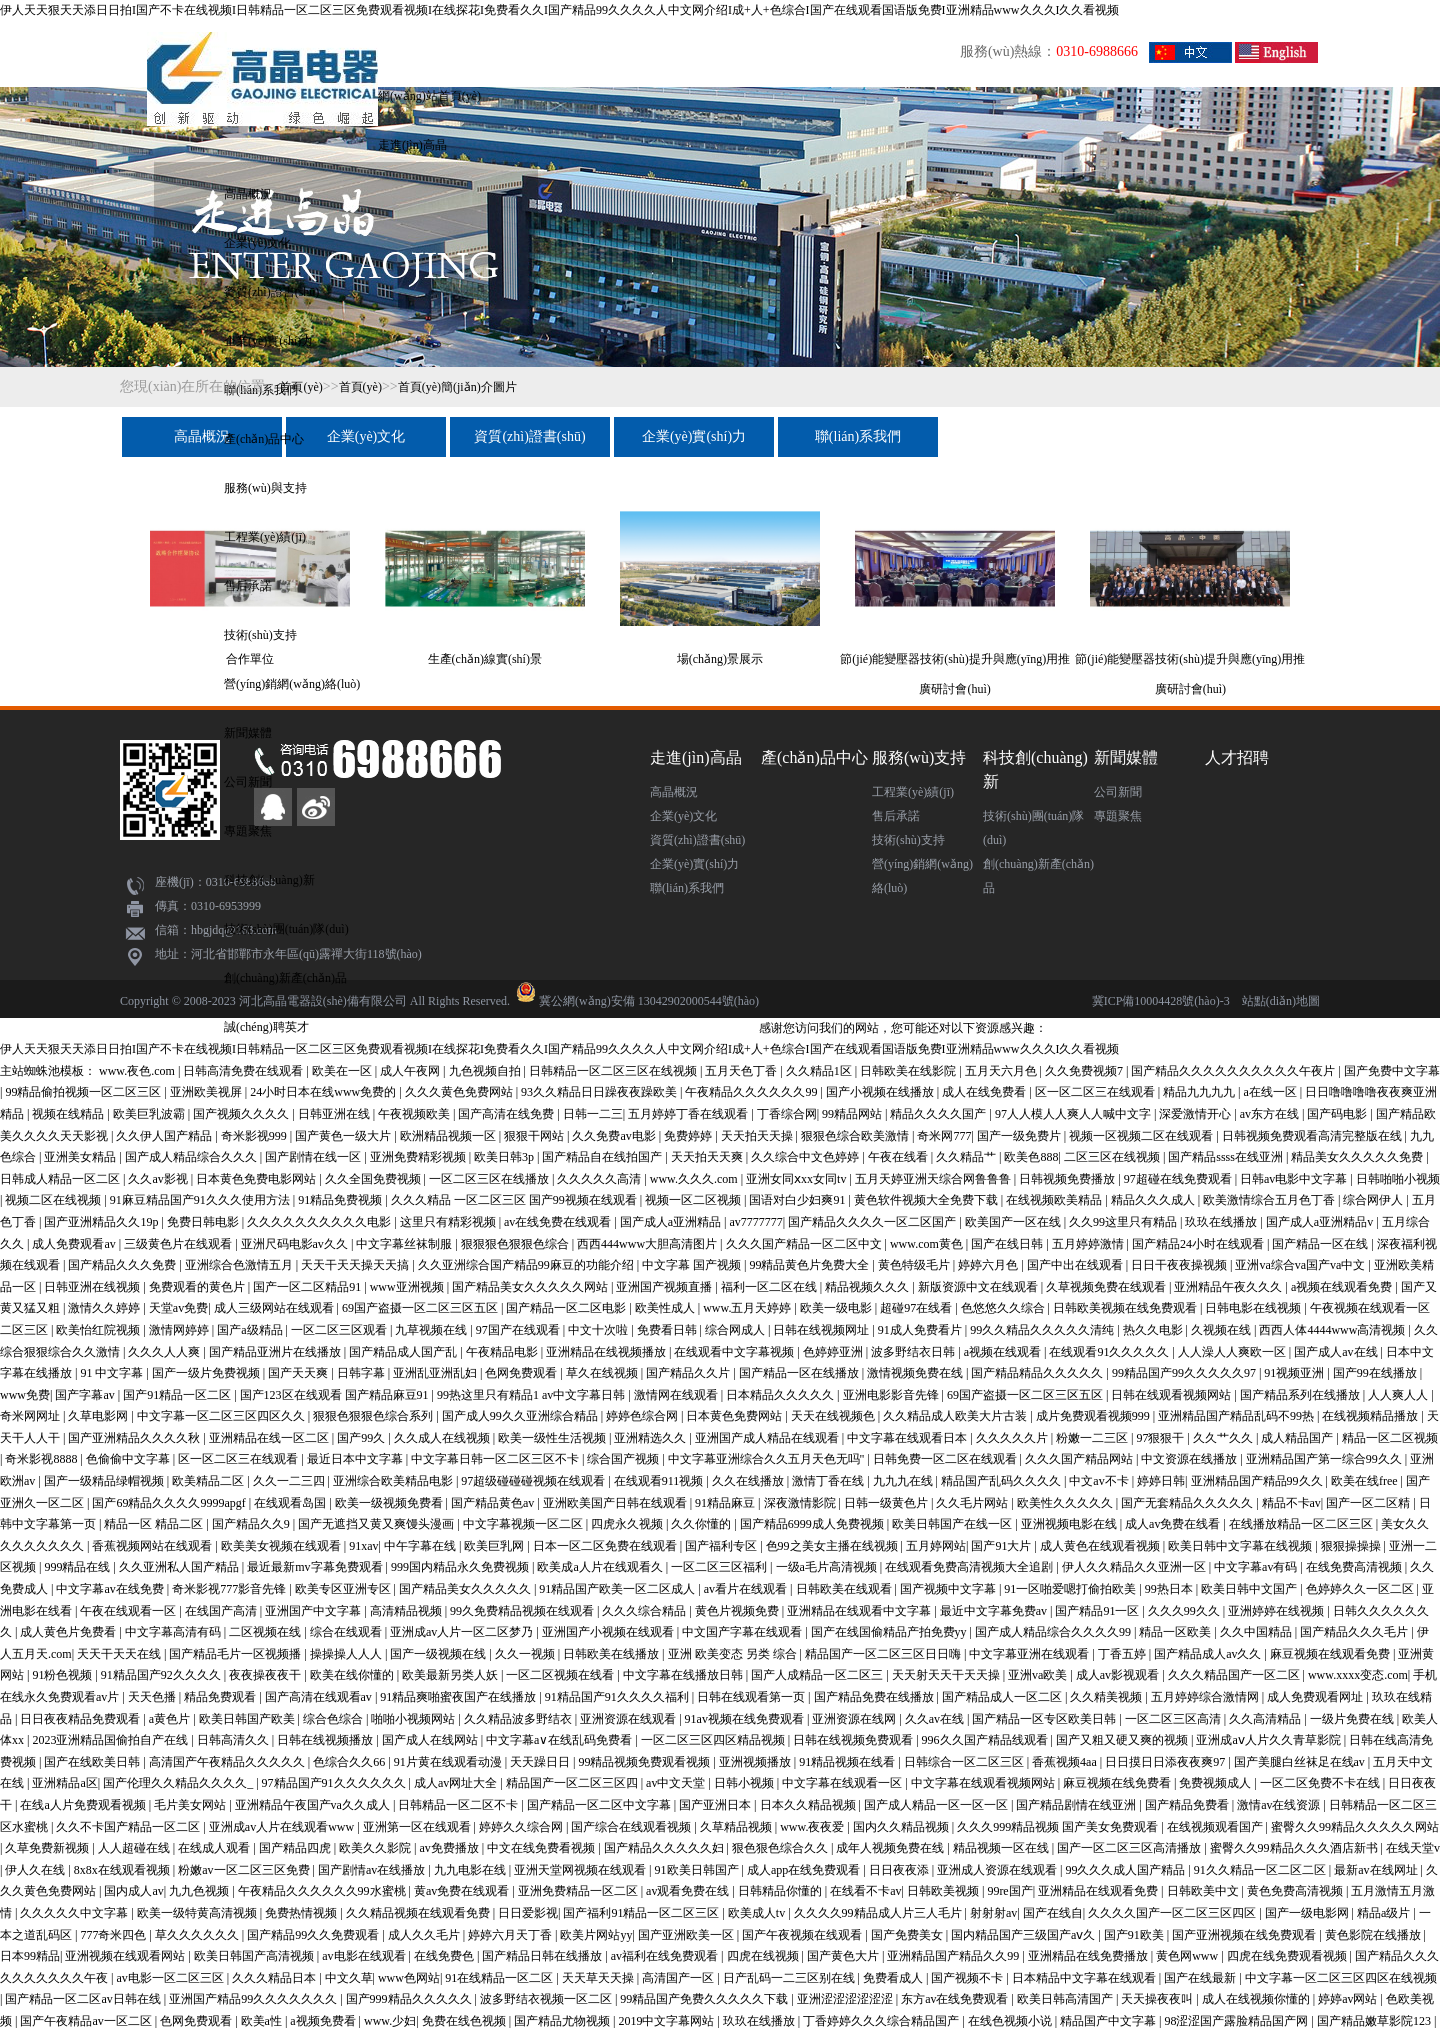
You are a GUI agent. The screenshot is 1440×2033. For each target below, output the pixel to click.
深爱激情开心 (1196, 1114)
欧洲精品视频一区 (449, 1136)
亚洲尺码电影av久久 (296, 1244)
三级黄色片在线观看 (179, 1244)
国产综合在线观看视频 (632, 1827)
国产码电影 (1338, 1114)
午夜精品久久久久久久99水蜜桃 (323, 1891)
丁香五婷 (1123, 1654)
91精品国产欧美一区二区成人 (618, 1589)
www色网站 (409, 1978)
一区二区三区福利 (720, 1567)
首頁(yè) (300, 387)
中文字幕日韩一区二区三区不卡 (496, 1459)
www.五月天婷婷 (748, 1308)
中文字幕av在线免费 (111, 1589)
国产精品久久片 (689, 1373)
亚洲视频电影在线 (1070, 1524)
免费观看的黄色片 (198, 1287)
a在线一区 (1271, 1092)
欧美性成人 (666, 1308)
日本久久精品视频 (809, 1805)
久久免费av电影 (615, 1136)
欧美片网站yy (596, 1935)
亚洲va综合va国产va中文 (1301, 1265)
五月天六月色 (1002, 1071)
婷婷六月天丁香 (511, 1935)
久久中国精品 (1257, 1632)
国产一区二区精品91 (308, 1287)
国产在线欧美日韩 (93, 1762)
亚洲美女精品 (81, 1157)
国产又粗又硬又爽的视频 (1123, 1740)
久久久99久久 (1185, 1611)
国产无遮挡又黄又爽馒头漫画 (377, 1524)
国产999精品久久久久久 (410, 1999)
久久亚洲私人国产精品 (180, 1567)
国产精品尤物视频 (563, 2021)
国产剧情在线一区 (314, 1157)
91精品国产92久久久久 (162, 1675)
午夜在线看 (899, 1157)
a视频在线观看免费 (1343, 1287)
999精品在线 (78, 1567)
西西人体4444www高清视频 (1333, 1330)
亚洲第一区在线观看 (418, 1827)
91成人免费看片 (921, 1330)
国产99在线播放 (1376, 1373)
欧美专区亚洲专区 (344, 1589)
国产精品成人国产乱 (404, 1352)
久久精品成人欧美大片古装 (956, 1416)
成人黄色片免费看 (69, 1632)
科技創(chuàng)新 (269, 880)
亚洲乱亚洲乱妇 (436, 1373)
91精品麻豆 (726, 1503)
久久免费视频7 (1085, 1071)
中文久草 (349, 1978)
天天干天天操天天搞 (356, 1265)
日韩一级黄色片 (887, 1503)
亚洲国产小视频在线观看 (609, 1632)
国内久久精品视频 (902, 1827)
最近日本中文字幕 (356, 1459)
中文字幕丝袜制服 (405, 1244)
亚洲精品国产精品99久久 (1258, 1481)
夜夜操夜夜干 (266, 1675)
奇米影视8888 (42, 1459)
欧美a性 (263, 2021)
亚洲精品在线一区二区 (270, 1438)
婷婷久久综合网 (522, 1827)
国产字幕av (86, 1395)
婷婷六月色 (989, 1265)
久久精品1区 (820, 1071)
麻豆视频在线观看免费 (1331, 1654)
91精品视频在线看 (848, 1762)
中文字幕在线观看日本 (908, 1438)
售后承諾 (248, 586)
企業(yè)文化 (257, 243)
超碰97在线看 (917, 1308)
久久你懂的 (702, 1524)
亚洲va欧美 (1039, 1675)
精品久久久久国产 (939, 1114)
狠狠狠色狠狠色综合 (516, 1244)
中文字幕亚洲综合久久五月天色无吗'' (767, 1459)
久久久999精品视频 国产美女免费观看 (1059, 1827)
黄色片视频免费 (738, 1611)
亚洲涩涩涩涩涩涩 (846, 1999)
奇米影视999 (255, 1136)
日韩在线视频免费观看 (854, 1740)
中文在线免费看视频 (542, 1848)
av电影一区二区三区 (171, 1978)
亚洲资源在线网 (855, 1719)
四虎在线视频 (764, 1956)
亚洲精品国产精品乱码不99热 (1237, 1416)
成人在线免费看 (985, 1092)
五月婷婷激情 (1089, 1244)
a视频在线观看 (1004, 1352)
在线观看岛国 (291, 1503)
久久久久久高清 (600, 1179)
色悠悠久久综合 (1004, 1308)
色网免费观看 (522, 1373)
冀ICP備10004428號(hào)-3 (1161, 1001)
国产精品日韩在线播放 (543, 1956)
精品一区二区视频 (1390, 1438)
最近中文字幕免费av (995, 1611)
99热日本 (1170, 1589)
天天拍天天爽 (708, 1157)
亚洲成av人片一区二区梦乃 (463, 1632)
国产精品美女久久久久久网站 (531, 1287)
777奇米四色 (114, 1935)
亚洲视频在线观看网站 (126, 1956)
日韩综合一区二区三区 (965, 1762)
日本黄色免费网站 (735, 1416)
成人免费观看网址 (1316, 1697)
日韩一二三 (593, 1114)
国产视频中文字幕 (949, 1589)
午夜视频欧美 (415, 1114)
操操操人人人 (347, 1654)
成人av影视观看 (1119, 1675)
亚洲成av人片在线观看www (283, 1827)
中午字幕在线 (421, 1546)
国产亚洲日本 (716, 1805)
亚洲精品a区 (64, 1783)
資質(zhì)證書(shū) (271, 292)
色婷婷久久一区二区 (1361, 1589)
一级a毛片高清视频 (828, 1567)
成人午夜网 (411, 1071)
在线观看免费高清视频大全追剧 (970, 1567)
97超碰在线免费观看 (1179, 1179)
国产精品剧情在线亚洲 (1077, 1805)
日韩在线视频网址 (822, 1330)
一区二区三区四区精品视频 (714, 1740)
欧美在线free (1366, 1481)
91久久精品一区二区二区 (1261, 1870)
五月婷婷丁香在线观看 (689, 1114)
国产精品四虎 (296, 1848)
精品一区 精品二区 (155, 1524)
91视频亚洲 (1295, 1373)
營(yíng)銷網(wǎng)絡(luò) (292, 684)
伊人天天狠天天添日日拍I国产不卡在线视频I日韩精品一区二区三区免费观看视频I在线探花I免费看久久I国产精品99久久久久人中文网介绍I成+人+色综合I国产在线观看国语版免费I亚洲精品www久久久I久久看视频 (560, 10)
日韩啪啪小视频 (1398, 1179)
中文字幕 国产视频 (693, 1265)
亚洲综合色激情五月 (240, 1265)
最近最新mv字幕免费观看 (316, 1567)
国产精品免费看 (1188, 1805)
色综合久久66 (350, 1762)
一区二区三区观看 (340, 1330)
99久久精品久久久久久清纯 (1043, 1330)
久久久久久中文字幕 (75, 1913)
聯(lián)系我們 (858, 436)
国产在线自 (1053, 1913)
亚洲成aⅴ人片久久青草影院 (1269, 1740)
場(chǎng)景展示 (720, 659)
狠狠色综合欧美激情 (856, 1136)
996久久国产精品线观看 (986, 1740)
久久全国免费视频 (374, 1179)
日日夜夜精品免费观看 (81, 1719)
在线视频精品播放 (1371, 1416)
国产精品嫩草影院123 (1375, 2021)
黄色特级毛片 (915, 1265)
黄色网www (1188, 1956)
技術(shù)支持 (260, 635)
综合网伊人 (1374, 1200)
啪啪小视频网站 (414, 1719)
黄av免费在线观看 (463, 1891)
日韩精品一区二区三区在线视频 (614, 1071)
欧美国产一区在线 (1014, 1222)
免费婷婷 (689, 1136)
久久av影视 (159, 1179)
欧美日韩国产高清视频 (255, 1956)
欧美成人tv (758, 1913)
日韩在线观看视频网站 (1172, 1395)
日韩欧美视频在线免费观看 (1126, 1308)
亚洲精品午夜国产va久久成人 (314, 1805)
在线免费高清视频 (1355, 1567)
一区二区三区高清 (1174, 1719)
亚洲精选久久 (651, 1438)
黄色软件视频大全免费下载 (927, 1200)
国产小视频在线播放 (881, 1092)
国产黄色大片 (844, 1956)
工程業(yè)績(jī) (265, 537)
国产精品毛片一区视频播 (236, 1654)
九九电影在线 (471, 1870)
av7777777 (756, 1222)
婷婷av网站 (1349, 1999)
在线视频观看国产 (1216, 1827)
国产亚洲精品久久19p (102, 1222)
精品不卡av (1291, 1503)
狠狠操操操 (1352, 1546)
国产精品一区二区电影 (567, 1308)
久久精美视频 (1107, 1697)
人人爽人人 (1399, 1395)
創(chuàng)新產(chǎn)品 (285, 978)
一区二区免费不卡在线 (1321, 1783)
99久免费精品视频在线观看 (523, 1611)
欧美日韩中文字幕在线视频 (1241, 1546)
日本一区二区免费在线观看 (606, 1546)
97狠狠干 (1161, 1438)
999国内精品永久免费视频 (461, 1567)
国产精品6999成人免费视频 (813, 1524)
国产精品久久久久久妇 (665, 1848)
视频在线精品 (69, 1114)
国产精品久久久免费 (123, 1265)
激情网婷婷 (180, 1330)
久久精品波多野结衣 (519, 1719)
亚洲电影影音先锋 (892, 1395)
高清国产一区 (679, 1978)
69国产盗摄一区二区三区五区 (421, 1308)
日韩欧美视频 (944, 1891)
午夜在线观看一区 (129, 1611)
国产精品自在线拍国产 (603, 1157)
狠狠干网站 (535, 1136)
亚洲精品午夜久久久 (1229, 1287)
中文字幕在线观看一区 (843, 1783)
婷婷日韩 (1161, 1481)
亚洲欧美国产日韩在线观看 (616, 1503)
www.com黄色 (928, 1244)
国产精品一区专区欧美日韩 (1045, 1719)
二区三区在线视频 (1113, 1157)
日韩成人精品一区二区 (61, 1179)
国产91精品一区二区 (178, 1395)
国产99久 (362, 1438)
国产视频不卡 (968, 1978)
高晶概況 (248, 194)
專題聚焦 (248, 831)
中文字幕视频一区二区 (524, 1524)
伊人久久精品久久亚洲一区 (1135, 1567)
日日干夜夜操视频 (1180, 1265)
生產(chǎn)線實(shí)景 (485, 659)
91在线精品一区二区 (500, 1978)
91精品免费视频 (341, 1200)
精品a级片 (1385, 1913)
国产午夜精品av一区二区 (87, 2021)
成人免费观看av (75, 1244)
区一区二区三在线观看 (1096, 1092)
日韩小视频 (745, 1783)
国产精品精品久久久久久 (1038, 1373)
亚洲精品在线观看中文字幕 (860, 1611)
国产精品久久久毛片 (1355, 1632)
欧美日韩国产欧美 (248, 1719)
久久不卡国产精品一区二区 (129, 1827)
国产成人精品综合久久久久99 (1054, 1632)
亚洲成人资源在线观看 (998, 1870)
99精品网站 (853, 1114)
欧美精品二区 (209, 1481)
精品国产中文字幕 (1109, 2021)
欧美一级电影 (837, 1308)
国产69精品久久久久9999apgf (170, 1503)
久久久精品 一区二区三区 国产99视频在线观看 (515, 1200)
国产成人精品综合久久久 (192, 1157)
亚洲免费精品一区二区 (579, 1891)
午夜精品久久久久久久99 (752, 1092)
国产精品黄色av (494, 1503)
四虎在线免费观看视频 (1288, 1956)
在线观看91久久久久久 (1110, 1352)
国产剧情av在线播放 (373, 1870)
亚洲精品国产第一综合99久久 (1325, 1459)
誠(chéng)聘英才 (266, 1027)
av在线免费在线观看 (559, 1222)
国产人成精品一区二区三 (818, 1675)
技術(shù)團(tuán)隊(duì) (286, 929)
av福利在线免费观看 (666, 1956)
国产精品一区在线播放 (800, 1373)
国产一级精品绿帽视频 (105, 1481)
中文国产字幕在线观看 (743, 1632)
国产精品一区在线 (1321, 1244)
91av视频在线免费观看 (746, 1719)
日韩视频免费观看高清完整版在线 (1313, 1136)
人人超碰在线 (135, 1848)
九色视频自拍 (486, 1071)
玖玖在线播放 (1222, 1222)
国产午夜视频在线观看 (803, 1935)
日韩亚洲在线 (335, 1114)
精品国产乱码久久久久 (1002, 1481)
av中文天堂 (677, 1783)
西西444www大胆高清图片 (648, 1244)
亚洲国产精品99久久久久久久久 (254, 1999)
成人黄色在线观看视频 (1101, 1546)
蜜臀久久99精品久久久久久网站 (1355, 1827)
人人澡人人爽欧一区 (1233, 1352)
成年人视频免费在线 (891, 1848)
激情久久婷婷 (105, 1308)
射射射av (993, 1913)
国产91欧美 (1135, 1935)
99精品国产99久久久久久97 (1185, 1373)
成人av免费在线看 (1174, 1524)
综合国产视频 (624, 1459)
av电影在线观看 (365, 1956)
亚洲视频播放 (756, 1762)
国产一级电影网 (1308, 1913)
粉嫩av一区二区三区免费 (245, 1870)
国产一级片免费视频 (207, 1373)
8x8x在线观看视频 (123, 1870)
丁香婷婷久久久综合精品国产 (882, 2021)
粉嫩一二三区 (1093, 1438)
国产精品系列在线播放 (1301, 1395)
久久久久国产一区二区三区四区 (1173, 1913)
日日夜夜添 (900, 1870)
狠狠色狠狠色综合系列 (374, 1416)
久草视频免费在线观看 (1107, 1287)
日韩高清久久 (234, 1740)
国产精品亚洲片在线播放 (276, 1352)
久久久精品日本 (275, 1978)
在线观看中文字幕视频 (735, 1352)
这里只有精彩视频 (449, 1222)
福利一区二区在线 (770, 1287)
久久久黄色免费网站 (460, 1092)
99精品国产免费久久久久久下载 (705, 1999)
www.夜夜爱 (813, 1827)
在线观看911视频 (660, 1481)
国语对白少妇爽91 (798, 1200)
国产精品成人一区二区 (1003, 1697)
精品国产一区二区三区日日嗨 (884, 1654)
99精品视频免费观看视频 (645, 1762)
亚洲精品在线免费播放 (1089, 1956)
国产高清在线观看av (320, 1697)
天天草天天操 (599, 1978)
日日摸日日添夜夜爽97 (1166, 1762)
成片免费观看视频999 (1094, 1416)
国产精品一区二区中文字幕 (600, 1805)
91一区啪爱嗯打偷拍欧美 (1071, 1589)
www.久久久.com (695, 1179)
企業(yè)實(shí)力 (268, 341)
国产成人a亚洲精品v (1321, 1222)
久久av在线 (936, 1719)
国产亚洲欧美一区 (687, 1935)
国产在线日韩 (1008, 1244)
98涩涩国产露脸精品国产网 (1237, 2021)
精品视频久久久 (868, 1287)
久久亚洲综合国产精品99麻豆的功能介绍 (527, 1265)
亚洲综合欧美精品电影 (394, 1481)
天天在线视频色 (834, 1416)
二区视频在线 (266, 1632)
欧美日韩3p (505, 1157)
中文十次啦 (599, 1330)
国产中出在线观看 (1076, 1265)
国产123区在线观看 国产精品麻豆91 (336, 1395)
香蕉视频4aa (1066, 1762)
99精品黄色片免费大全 (810, 1265)
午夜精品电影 (503, 1352)
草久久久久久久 (198, 1935)
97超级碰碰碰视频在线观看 (534, 1481)
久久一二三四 (290, 1481)
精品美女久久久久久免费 (1358, 1157)
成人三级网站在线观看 (275, 1308)
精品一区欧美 (1176, 1632)
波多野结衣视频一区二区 (547, 1999)
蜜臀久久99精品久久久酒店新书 (1295, 1848)
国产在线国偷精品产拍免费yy (890, 1632)
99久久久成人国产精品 (1126, 1870)
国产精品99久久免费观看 (314, 1935)
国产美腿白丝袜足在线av (1301, 1762)
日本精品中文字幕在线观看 (1085, 1978)
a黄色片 (171, 1719)
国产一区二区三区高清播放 (1130, 1848)
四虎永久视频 (628, 1524)
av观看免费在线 (689, 1891)
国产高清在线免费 (507, 1114)
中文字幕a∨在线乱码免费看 (560, 1740)
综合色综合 (334, 1719)
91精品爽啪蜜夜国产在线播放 (459, 1697)
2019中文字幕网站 (667, 2021)
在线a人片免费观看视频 (84, 1805)
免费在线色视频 (465, 2021)
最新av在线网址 (1377, 1870)
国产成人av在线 (1337, 1352)
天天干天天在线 (120, 1654)
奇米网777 (944, 1136)
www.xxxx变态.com (1358, 1675)
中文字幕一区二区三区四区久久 (222, 1416)
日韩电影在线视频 (1254, 1308)
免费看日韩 (668, 1330)
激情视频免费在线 (916, 1373)
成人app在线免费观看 (805, 1870)
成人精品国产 (1298, 1438)
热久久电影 (1154, 1330)
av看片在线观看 (747, 1589)
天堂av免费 (178, 1308)
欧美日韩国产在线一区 (953, 1524)
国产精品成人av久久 (1209, 1654)
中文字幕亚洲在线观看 (1030, 1654)
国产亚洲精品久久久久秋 (135, 1438)
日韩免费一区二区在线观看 (946, 1459)
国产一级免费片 (1020, 1136)
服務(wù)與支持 (265, 488)
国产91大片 (1002, 1546)
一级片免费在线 (1353, 1719)
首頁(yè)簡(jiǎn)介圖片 (457, 387)
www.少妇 (390, 2021)
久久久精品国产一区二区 (1235, 1675)
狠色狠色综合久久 (781, 1848)
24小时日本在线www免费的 (324, 1092)
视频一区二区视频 (694, 1200)
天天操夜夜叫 (1158, 1999)
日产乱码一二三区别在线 (790, 1978)
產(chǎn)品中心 (264, 439)
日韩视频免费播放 (1068, 1179)
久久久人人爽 (165, 1352)
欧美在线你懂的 (353, 1675)
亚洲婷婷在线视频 (1277, 1611)
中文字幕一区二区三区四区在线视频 (1341, 1978)
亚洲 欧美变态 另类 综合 (734, 1654)
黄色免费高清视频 (1296, 1891)
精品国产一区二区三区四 (573, 1783)
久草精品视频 (737, 1827)
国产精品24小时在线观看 (1199, 1244)
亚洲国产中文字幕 (314, 1611)
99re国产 (1009, 1891)
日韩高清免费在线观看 (244, 1071)
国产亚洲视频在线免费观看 (1245, 1935)
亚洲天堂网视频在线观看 (581, 1870)
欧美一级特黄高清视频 (198, 1913)
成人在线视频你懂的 (1257, 1999)
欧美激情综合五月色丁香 (1270, 1200)
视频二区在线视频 (54, 1200)
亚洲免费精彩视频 (419, 1157)
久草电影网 (99, 1416)
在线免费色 (445, 1956)
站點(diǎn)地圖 (1281, 1001)
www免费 (25, 1395)
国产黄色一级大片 (344, 1136)
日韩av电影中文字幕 (1295, 1179)
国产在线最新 (1201, 1978)
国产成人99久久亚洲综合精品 (521, 1416)
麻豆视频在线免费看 (1118, 1783)
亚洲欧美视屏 (207, 1092)
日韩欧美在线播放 (612, 1654)
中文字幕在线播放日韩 (684, 1675)
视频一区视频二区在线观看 (1142, 1136)
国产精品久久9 (252, 1524)
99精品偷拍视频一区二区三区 (84, 1092)
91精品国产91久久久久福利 (618, 1697)
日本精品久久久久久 (781, 1395)
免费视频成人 (1216, 1783)
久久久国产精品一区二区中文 (805, 1244)
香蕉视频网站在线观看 (153, 1546)
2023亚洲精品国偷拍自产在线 (111, 1740)
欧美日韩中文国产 (1250, 1589)
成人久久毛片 (425, 1935)
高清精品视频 (407, 1611)
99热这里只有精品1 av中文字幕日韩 (532, 1395)
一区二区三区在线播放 (490, 1179)
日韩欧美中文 (1204, 1891)
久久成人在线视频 (443, 1438)
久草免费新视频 (48, 1848)
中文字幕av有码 (1257, 1567)
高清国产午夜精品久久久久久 (228, 1762)
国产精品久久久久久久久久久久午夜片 (1234, 1071)
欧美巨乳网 (495, 1546)
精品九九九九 (1200, 1092)
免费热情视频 (302, 1913)
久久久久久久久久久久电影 (320, 1222)
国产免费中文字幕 (1392, 1071)
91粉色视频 (63, 1675)
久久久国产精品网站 (1080, 1459)
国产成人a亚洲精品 (672, 1222)
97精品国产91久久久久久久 (335, 1783)
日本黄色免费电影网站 (257, 1179)
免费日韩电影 (204, 1222)
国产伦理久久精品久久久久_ (179, 1783)
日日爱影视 (528, 1913)
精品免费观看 (221, 1697)
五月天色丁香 (742, 1071)
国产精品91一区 (1098, 1611)
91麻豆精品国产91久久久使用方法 (201, 1200)
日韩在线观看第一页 (752, 1697)
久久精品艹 (967, 1157)
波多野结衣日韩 (914, 1352)
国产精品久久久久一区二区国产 (873, 1222)
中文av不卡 (1100, 1481)
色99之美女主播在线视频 (833, 1546)
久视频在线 (1222, 1330)
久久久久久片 (1013, 1438)
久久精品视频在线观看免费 (419, 1913)
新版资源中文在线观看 (979, 1287)
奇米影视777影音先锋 (230, 1589)
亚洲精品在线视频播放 (607, 1352)
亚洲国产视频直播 (665, 1287)
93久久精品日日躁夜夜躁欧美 (600, 1092)
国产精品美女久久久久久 (466, 1589)
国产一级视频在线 (439, 1654)
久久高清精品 (1266, 1719)
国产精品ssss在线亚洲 (1227, 1157)
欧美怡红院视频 (99, 1330)
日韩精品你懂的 (781, 1891)
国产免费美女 (908, 1935)
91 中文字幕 (113, 1373)
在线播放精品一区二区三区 (1302, 1524)
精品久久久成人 (1154, 1200)
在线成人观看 (215, 1848)
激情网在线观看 (677, 1395)
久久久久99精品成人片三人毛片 (879, 1913)
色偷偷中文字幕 (129, 1459)
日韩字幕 (362, 1373)
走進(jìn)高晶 (412, 145)
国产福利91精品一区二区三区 (642, 1913)
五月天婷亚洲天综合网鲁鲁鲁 (934, 1179)
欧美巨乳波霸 (150, 1114)
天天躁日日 (541, 1762)
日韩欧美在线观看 (845, 1589)
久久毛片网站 (973, 1503)
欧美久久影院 (376, 1848)
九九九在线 (904, 1481)
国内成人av (133, 1891)
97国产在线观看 (519, 1330)
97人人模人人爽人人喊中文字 (1074, 1114)
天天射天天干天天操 (947, 1675)
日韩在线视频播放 (326, 1740)
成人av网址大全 (457, 1783)
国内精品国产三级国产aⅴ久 (1024, 1935)
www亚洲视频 (408, 1287)
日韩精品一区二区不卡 (459, 1805)
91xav (363, 1546)
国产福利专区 (722, 1546)
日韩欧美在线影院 (909, 1071)
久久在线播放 (749, 1481)
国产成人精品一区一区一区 (937, 1805)
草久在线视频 (603, 1373)
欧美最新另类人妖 (451, 1675)
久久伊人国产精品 (165, 1136)
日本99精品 (30, 1956)
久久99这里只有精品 (1124, 1222)
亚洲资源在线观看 (629, 1719)
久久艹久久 (1224, 1438)
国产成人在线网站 (431, 1740)
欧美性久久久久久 (1066, 1503)
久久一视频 (526, 1654)
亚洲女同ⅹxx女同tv (797, 1179)
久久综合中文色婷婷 (806, 1157)
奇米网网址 (31, 1416)
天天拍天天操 (758, 1136)
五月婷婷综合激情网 (1206, 1697)
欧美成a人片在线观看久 (601, 1567)
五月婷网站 (936, 1546)
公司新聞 (248, 782)
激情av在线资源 (1280, 1805)
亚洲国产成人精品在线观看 (768, 1438)
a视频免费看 (324, 2021)
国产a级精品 (251, 1330)
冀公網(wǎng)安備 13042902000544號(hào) (649, 1001)
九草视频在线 (432, 1330)
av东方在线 (1271, 1114)
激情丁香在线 (829, 1481)
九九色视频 (200, 1891)
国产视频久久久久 (242, 1114)
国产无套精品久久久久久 (1188, 1503)
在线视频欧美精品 (1055, 1200)
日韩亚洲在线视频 (93, 1287)
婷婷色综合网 (643, 1416)
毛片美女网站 (191, 1805)
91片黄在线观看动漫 (449, 1762)
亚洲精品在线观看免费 (1099, 1891)
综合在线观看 (347, 1632)
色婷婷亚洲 (834, 1352)
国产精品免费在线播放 (875, 1697)
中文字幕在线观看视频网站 (984, 1783)
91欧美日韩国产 (698, 1870)
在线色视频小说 (1011, 2021)
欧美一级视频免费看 (390, 1503)
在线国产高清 (222, 1611)
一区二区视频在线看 (561, 1675)
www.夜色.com (138, 1071)
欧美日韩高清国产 (1066, 1999)
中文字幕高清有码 (174, 1632)
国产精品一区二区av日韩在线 (84, 1999)
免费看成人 (894, 1978)
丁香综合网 (787, 1114)
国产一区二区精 (1369, 1503)
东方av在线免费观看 (956, 1999)
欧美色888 (1031, 1157)
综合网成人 (736, 1330)
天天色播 (153, 1697)
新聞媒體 (248, 733)
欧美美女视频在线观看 (282, 1546)
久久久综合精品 (645, 1611)
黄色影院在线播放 (1374, 1935)
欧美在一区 (343, 1071)
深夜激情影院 (801, 1503)
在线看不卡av (865, 1891)
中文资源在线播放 (1190, 1459)
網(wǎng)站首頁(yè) (429, 96)
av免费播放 (450, 1848)
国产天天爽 (299, 1373)
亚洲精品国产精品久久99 (954, 1956)
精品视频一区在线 (1002, 1848)
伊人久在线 (36, 1870)
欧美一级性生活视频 (553, 1438)
